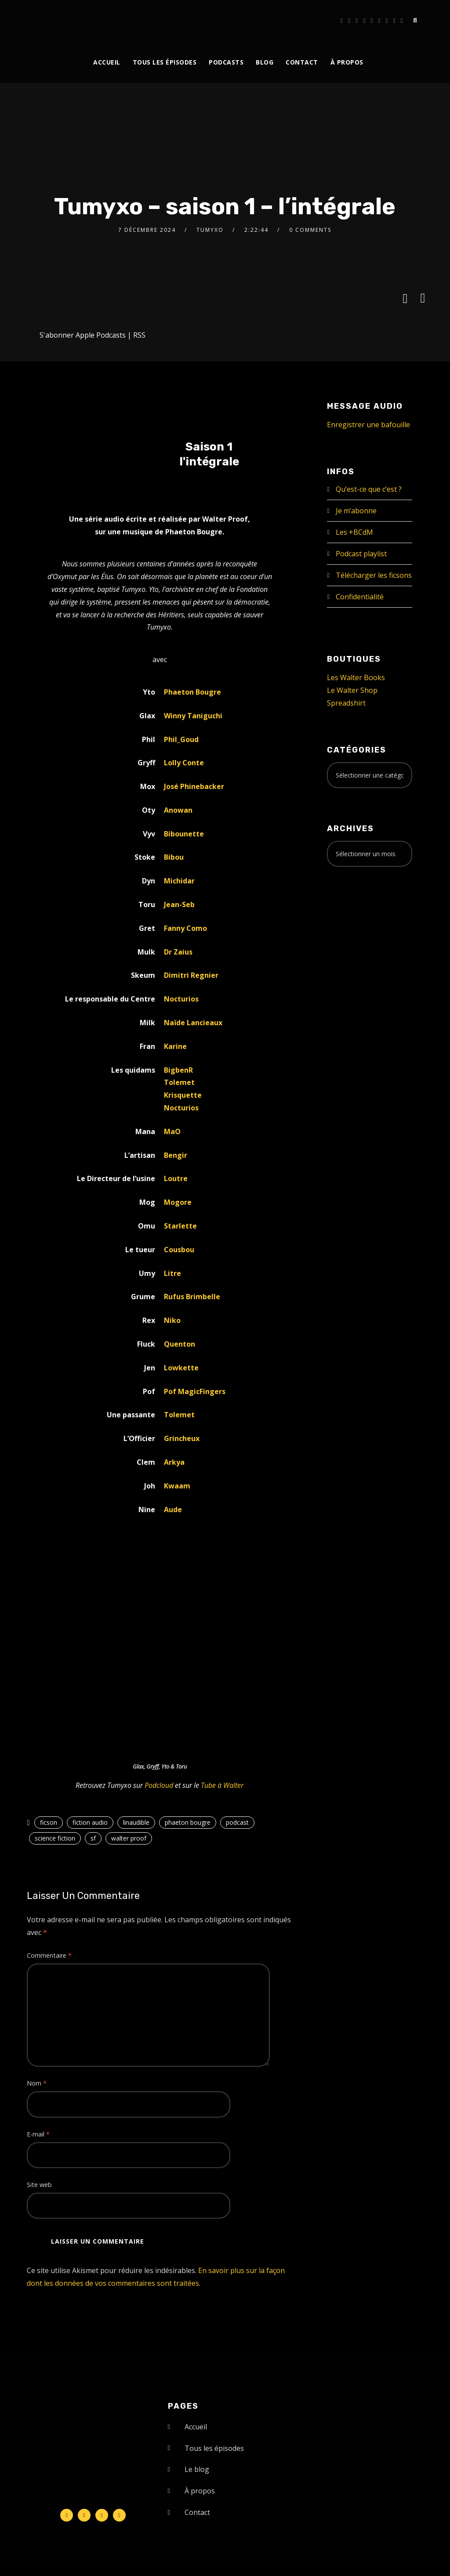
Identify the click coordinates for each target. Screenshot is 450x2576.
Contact (302, 62)
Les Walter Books (356, 677)
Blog (264, 62)
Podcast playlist (361, 553)
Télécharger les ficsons (374, 575)
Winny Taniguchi (193, 716)
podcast (237, 1822)
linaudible (136, 1822)
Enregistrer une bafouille (368, 424)
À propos (346, 62)
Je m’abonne (356, 510)
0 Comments (310, 230)
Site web (39, 2184)
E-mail (38, 2134)
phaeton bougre (187, 1822)
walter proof (128, 1838)
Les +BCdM (354, 532)
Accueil (106, 62)
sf (93, 1838)
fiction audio (90, 1822)
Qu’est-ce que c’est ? (369, 489)
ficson (48, 1822)
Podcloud (159, 1785)
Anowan (178, 810)
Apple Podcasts (101, 335)
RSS (139, 335)
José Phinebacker (194, 786)
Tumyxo (210, 230)
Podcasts (226, 62)
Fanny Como (185, 928)
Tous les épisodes (165, 62)
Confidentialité (360, 597)
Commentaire (49, 1955)
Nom (37, 2083)
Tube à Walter (222, 1785)
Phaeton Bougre (192, 692)
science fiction (55, 1838)
